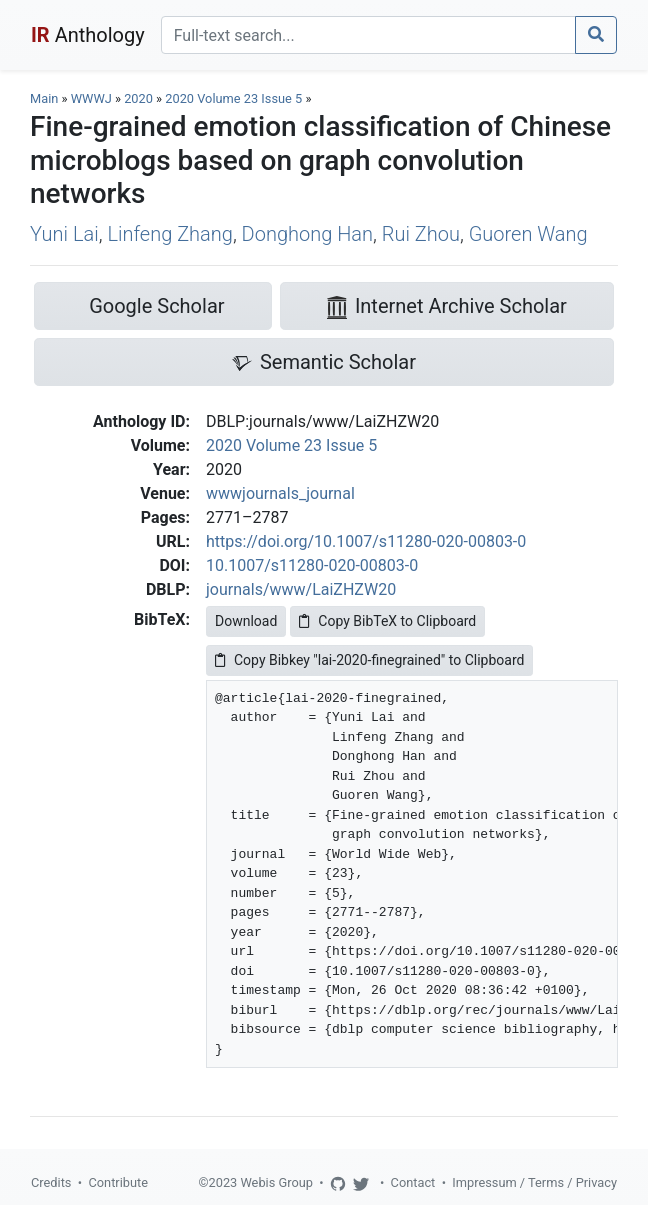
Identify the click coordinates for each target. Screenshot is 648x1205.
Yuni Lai (64, 234)
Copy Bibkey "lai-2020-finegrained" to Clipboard (369, 660)
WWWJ (91, 98)
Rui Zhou (421, 234)
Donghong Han (307, 234)
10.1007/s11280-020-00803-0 (312, 565)
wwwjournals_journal (280, 493)
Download (246, 621)
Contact (413, 1182)
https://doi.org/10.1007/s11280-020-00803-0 (366, 541)
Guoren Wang (528, 234)
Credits (51, 1182)
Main (44, 98)
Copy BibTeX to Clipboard (387, 621)
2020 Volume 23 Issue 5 (235, 98)
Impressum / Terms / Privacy (534, 1182)
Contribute (118, 1182)
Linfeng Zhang (169, 234)
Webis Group (276, 1182)
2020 (138, 98)
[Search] (368, 35)
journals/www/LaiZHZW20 (301, 589)
